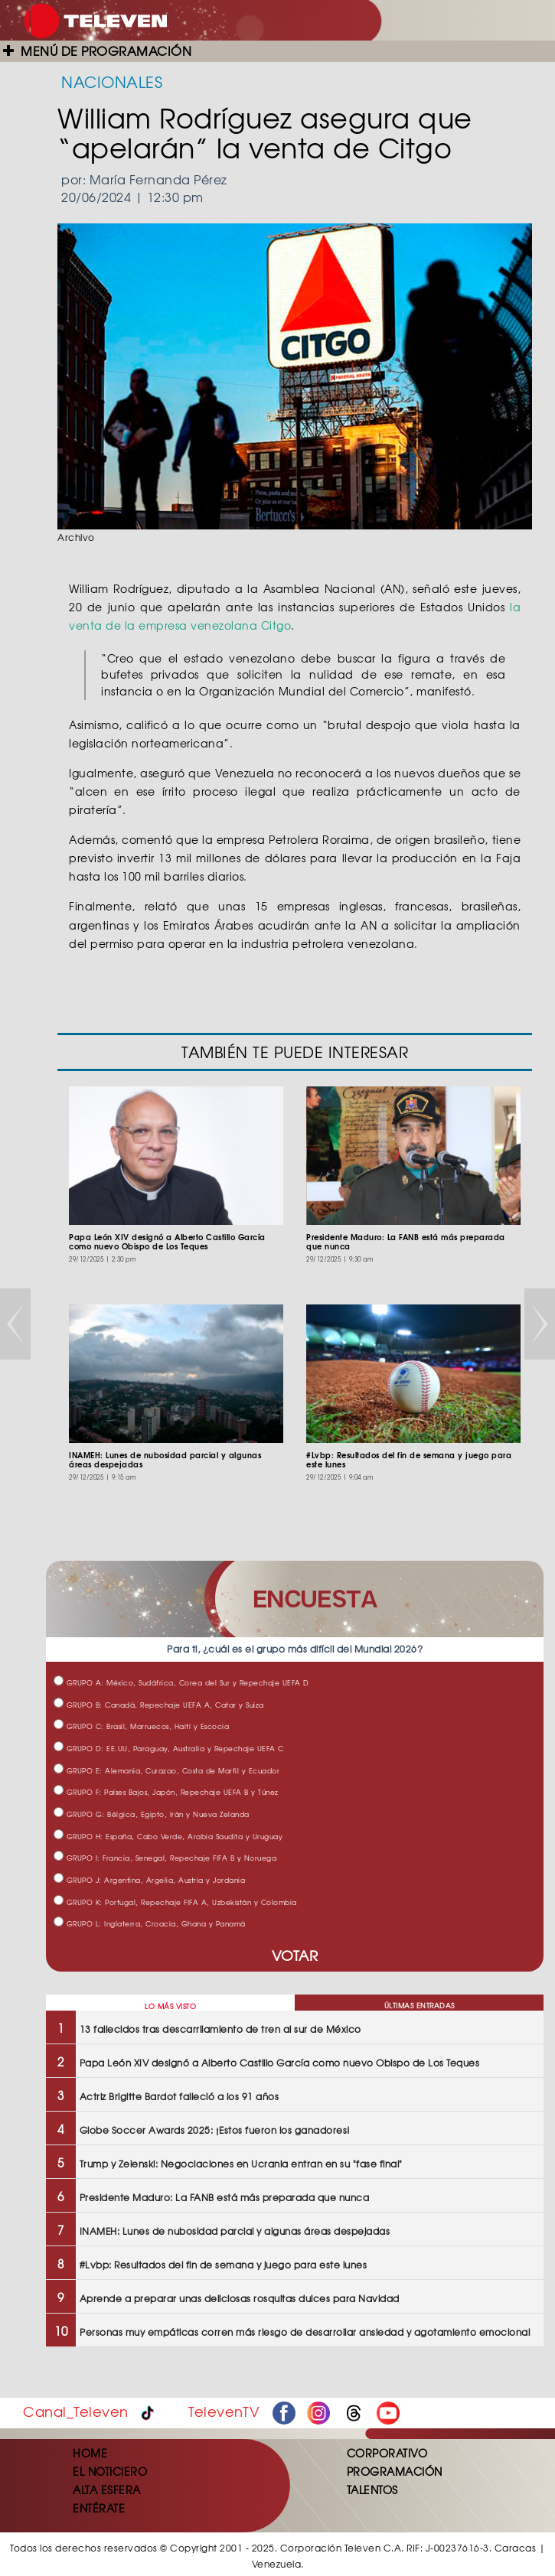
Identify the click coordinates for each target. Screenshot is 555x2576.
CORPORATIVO (387, 2452)
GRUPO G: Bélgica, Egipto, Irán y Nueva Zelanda (152, 1814)
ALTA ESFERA (107, 2489)
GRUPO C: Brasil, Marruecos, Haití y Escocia (141, 1726)
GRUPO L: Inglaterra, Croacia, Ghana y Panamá (150, 1924)
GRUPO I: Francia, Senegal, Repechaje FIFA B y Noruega (165, 1858)
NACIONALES (111, 81)
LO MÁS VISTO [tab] (170, 2006)
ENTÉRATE (99, 2508)
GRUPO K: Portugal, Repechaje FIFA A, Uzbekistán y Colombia (175, 1902)
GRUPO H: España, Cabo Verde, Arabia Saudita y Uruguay (168, 1837)
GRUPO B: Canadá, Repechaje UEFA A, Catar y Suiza (159, 1705)
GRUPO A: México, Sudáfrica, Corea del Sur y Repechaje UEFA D (181, 1683)
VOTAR (295, 1955)
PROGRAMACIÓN (394, 2471)
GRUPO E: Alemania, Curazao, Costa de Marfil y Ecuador (166, 1771)
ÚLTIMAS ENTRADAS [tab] (419, 2006)
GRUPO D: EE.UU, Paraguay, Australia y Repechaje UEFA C (169, 1749)
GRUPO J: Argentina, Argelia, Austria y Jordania (149, 1880)
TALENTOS (372, 2489)
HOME (90, 2452)
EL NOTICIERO (110, 2471)
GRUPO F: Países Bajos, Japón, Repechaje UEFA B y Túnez (166, 1792)
